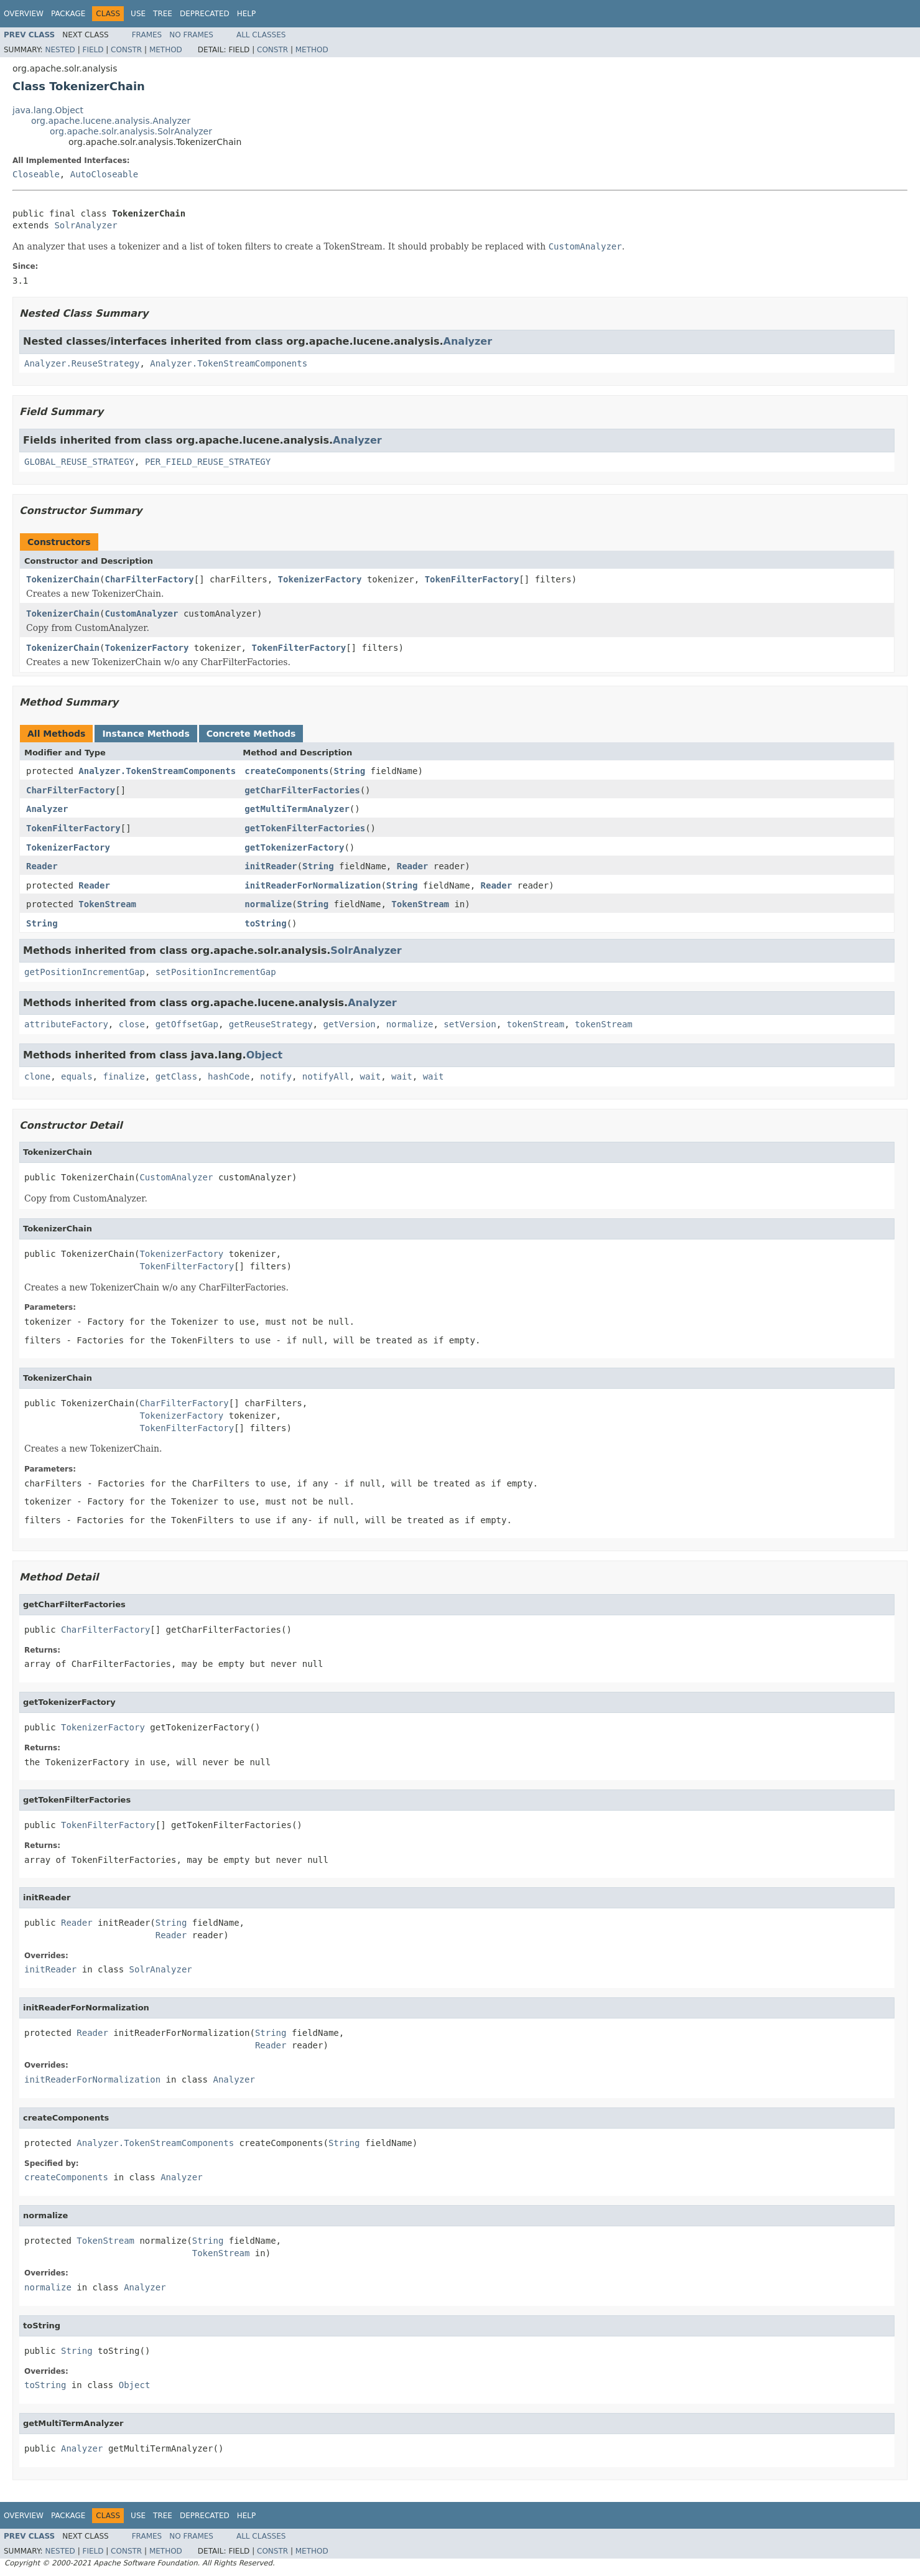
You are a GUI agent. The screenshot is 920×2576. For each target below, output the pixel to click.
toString (265, 923)
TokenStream (107, 904)
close (132, 1024)
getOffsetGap (187, 1024)
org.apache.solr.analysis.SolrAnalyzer (131, 131)
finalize (123, 1076)
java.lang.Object (47, 110)
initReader (270, 866)
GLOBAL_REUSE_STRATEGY (79, 462)
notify (276, 1076)
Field (92, 49)
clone (37, 1076)
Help (246, 13)
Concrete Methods (251, 734)
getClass (176, 1076)
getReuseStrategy (271, 1024)
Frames (147, 34)
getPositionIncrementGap (84, 972)
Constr (126, 49)
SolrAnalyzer (85, 225)
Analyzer (468, 341)
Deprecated (205, 13)
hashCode (228, 1076)
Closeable (36, 174)
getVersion (349, 1024)
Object (264, 1055)
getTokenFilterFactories (304, 828)
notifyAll (326, 1076)
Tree (162, 13)
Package (68, 13)
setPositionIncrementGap (216, 972)
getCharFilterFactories (302, 790)
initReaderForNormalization (312, 885)
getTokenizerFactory (294, 847)
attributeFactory (66, 1024)
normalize (268, 904)
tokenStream (536, 1024)
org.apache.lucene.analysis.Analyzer (110, 121)
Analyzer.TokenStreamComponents (228, 363)
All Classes (261, 34)
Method (165, 49)
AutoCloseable (104, 174)
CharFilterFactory (149, 579)
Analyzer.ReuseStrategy (81, 363)
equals (77, 1076)
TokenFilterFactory (472, 579)
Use (138, 13)
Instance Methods (145, 734)
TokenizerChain (63, 579)
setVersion (470, 1024)
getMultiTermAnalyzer (297, 809)
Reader (42, 866)
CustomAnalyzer (141, 613)
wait (370, 1076)
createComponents (286, 771)
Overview (24, 13)
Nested (60, 49)
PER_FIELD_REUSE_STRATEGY (208, 462)
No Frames (191, 34)
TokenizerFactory (320, 579)
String (350, 771)
